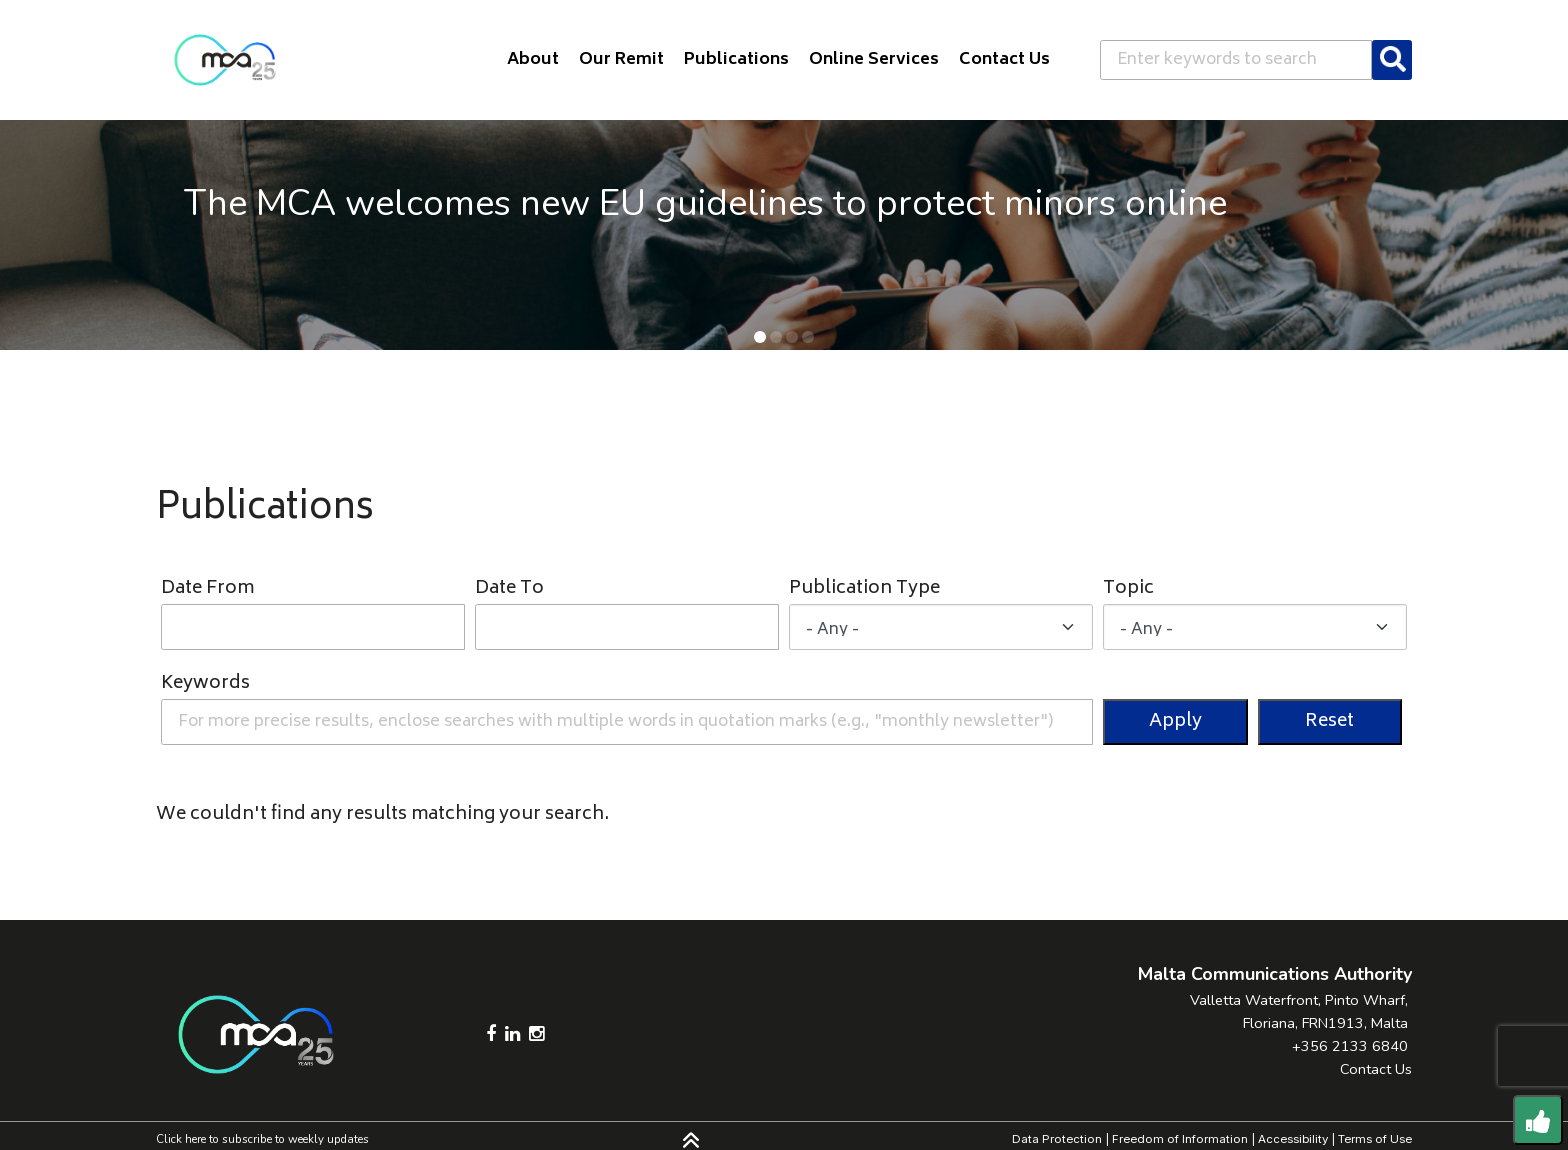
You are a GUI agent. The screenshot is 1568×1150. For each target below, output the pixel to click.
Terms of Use (1375, 1139)
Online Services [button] (874, 60)
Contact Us (1376, 1069)
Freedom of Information (1180, 1139)
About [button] (533, 60)
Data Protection (1057, 1139)
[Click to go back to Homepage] (225, 60)
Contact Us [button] (1004, 60)
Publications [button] (736, 60)
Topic (1128, 589)
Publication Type (864, 589)
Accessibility (1293, 1139)
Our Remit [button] (621, 60)
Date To (509, 589)
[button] (760, 337)
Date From (207, 589)
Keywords (205, 684)
